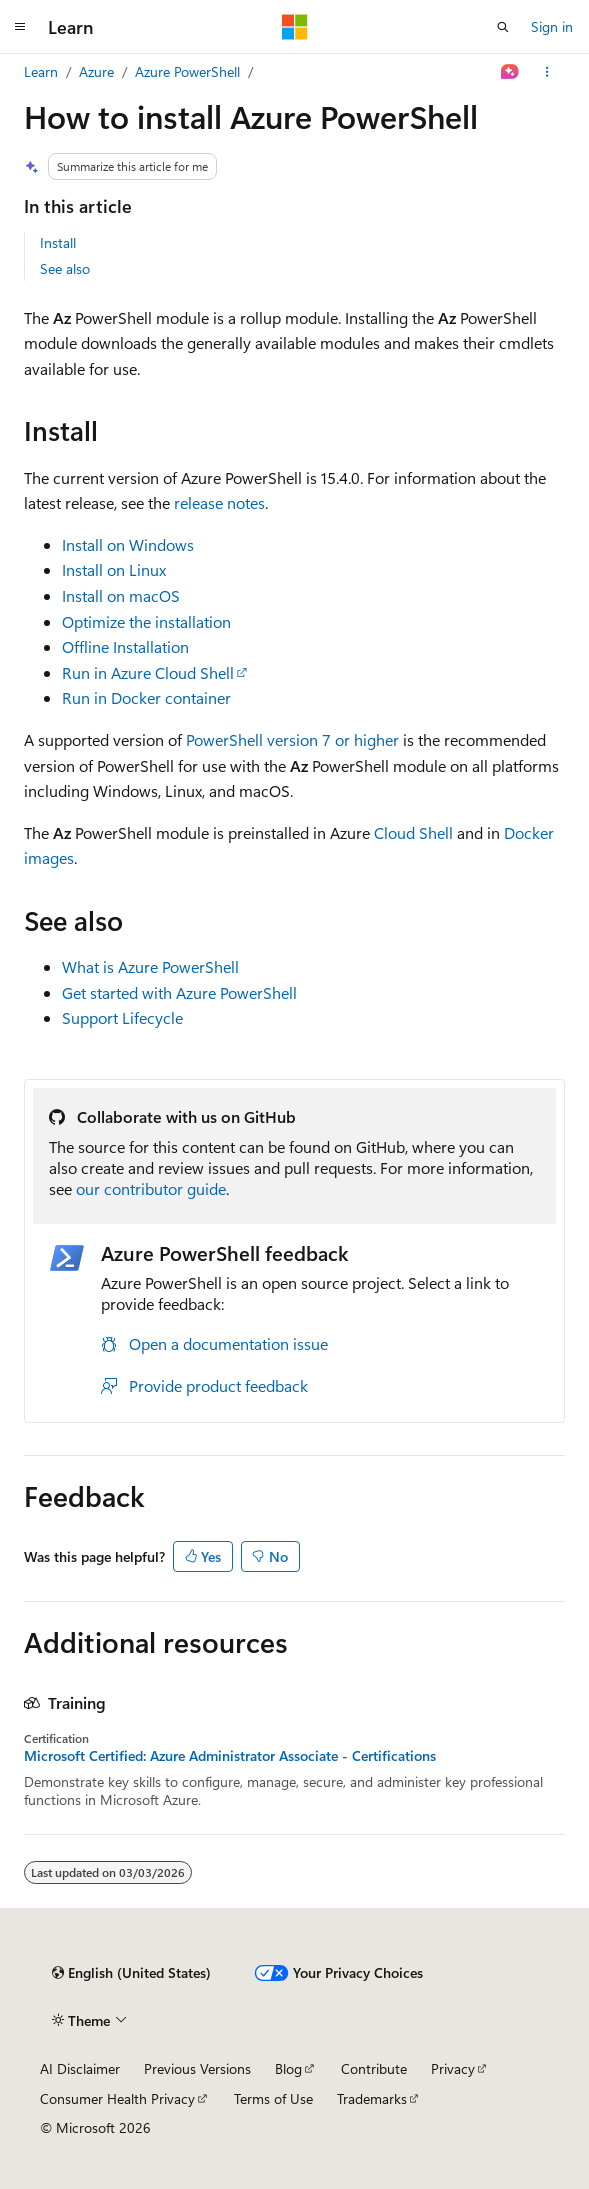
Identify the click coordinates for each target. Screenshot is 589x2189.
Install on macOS (121, 595)
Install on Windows (128, 544)
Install (58, 242)
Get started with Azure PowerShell (179, 992)
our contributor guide (151, 1188)
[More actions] (547, 72)
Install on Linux (114, 569)
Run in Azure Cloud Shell (148, 672)
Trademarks (372, 2098)
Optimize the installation (146, 621)
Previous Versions (197, 2068)
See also (65, 268)
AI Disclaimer (80, 2068)
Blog (288, 2068)
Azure (96, 71)
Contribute (374, 2068)
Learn (41, 71)
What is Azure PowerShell (150, 966)
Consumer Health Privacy (117, 2098)
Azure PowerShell (187, 71)
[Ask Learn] (510, 72)
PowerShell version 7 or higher (292, 739)
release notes (219, 502)
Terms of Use (273, 2098)
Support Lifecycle (122, 1017)
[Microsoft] (295, 27)
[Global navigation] (20, 27)
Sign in (552, 26)
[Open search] (503, 27)
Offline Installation (125, 646)
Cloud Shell (413, 832)
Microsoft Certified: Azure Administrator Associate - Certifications (230, 1756)
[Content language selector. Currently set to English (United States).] (131, 1973)
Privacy (453, 2068)
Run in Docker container (146, 697)
